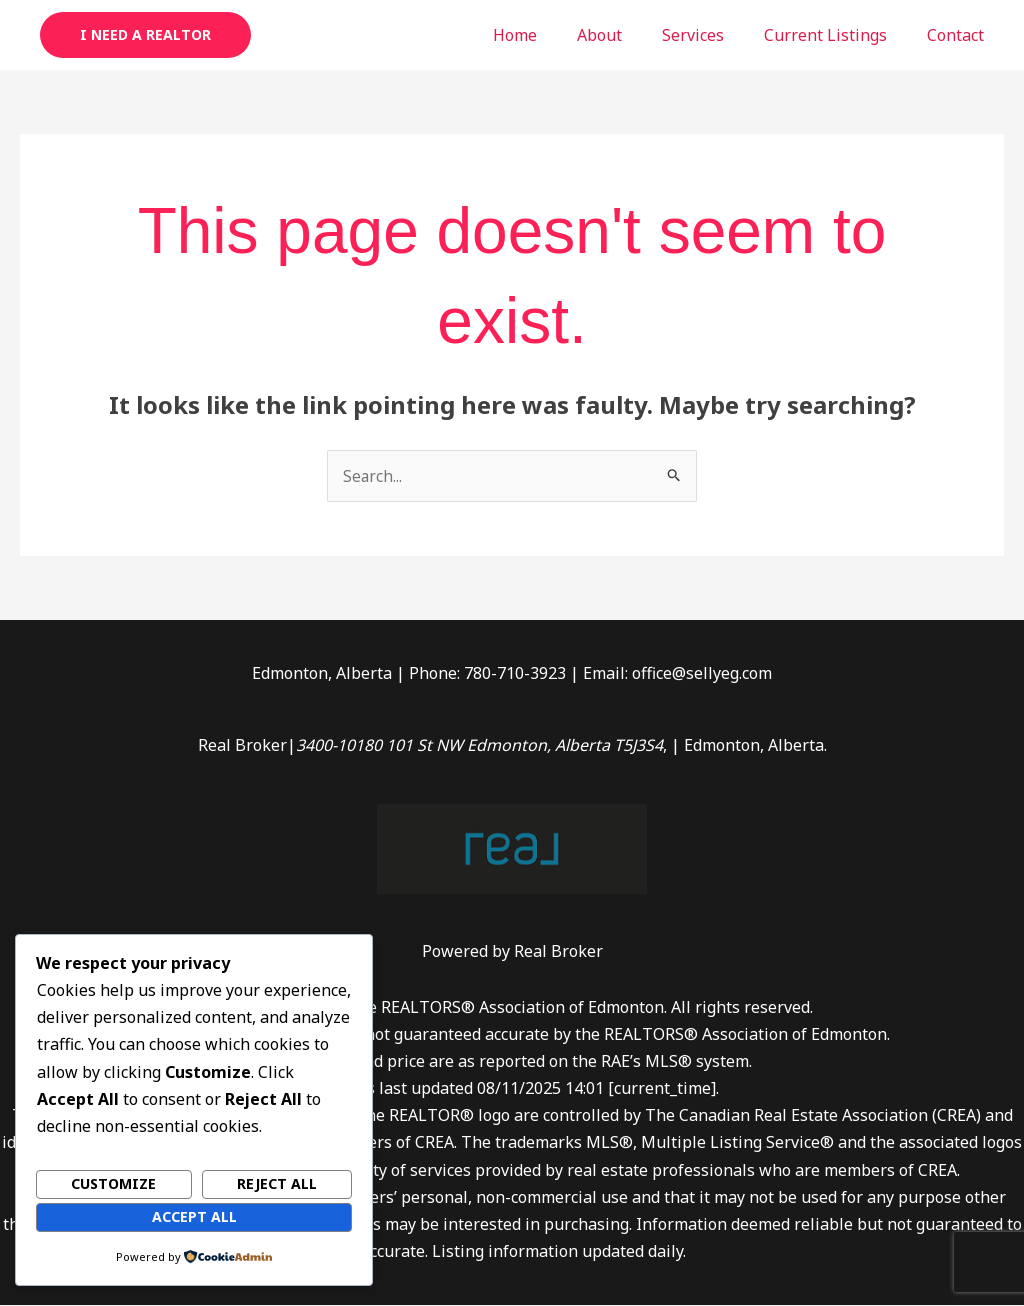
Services (713, 35)
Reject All (277, 1183)
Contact (959, 35)
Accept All (194, 1215)
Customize (113, 1183)
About (627, 35)
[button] (145, 35)
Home (551, 35)
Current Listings (837, 35)
